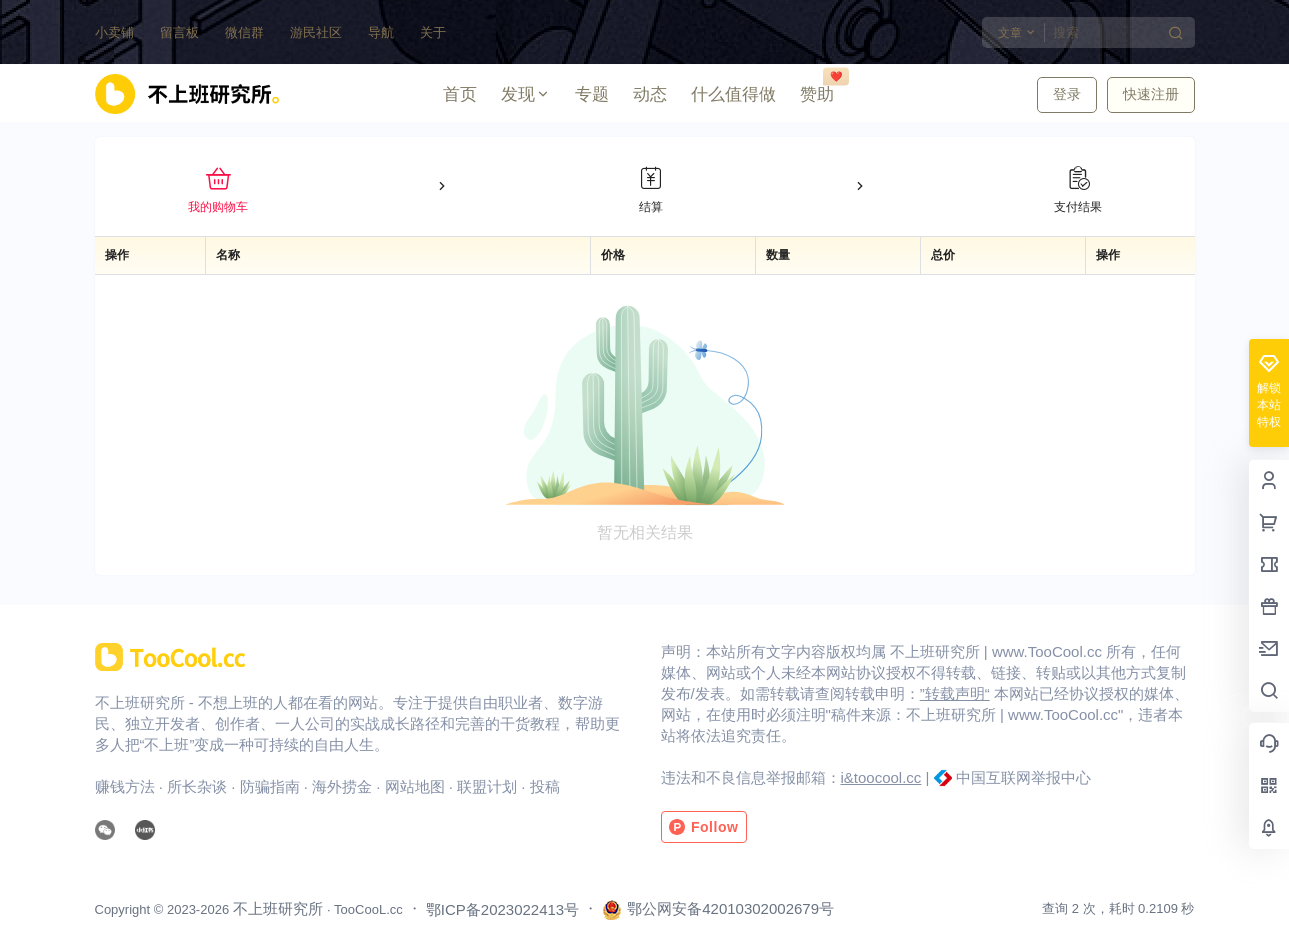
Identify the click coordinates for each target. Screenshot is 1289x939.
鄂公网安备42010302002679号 (718, 910)
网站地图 (415, 786)
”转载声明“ (955, 693)
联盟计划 (487, 786)
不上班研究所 (276, 908)
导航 (381, 32)
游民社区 (316, 32)
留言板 (179, 32)
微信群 (244, 32)
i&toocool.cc (881, 777)
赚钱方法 (125, 786)
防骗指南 (270, 786)
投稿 (545, 786)
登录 (1067, 94)
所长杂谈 (197, 786)
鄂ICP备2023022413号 (502, 909)
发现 (526, 94)
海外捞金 (342, 786)
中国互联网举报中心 (1023, 777)
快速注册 (1151, 94)
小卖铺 (114, 32)
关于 (433, 32)
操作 (117, 255)
